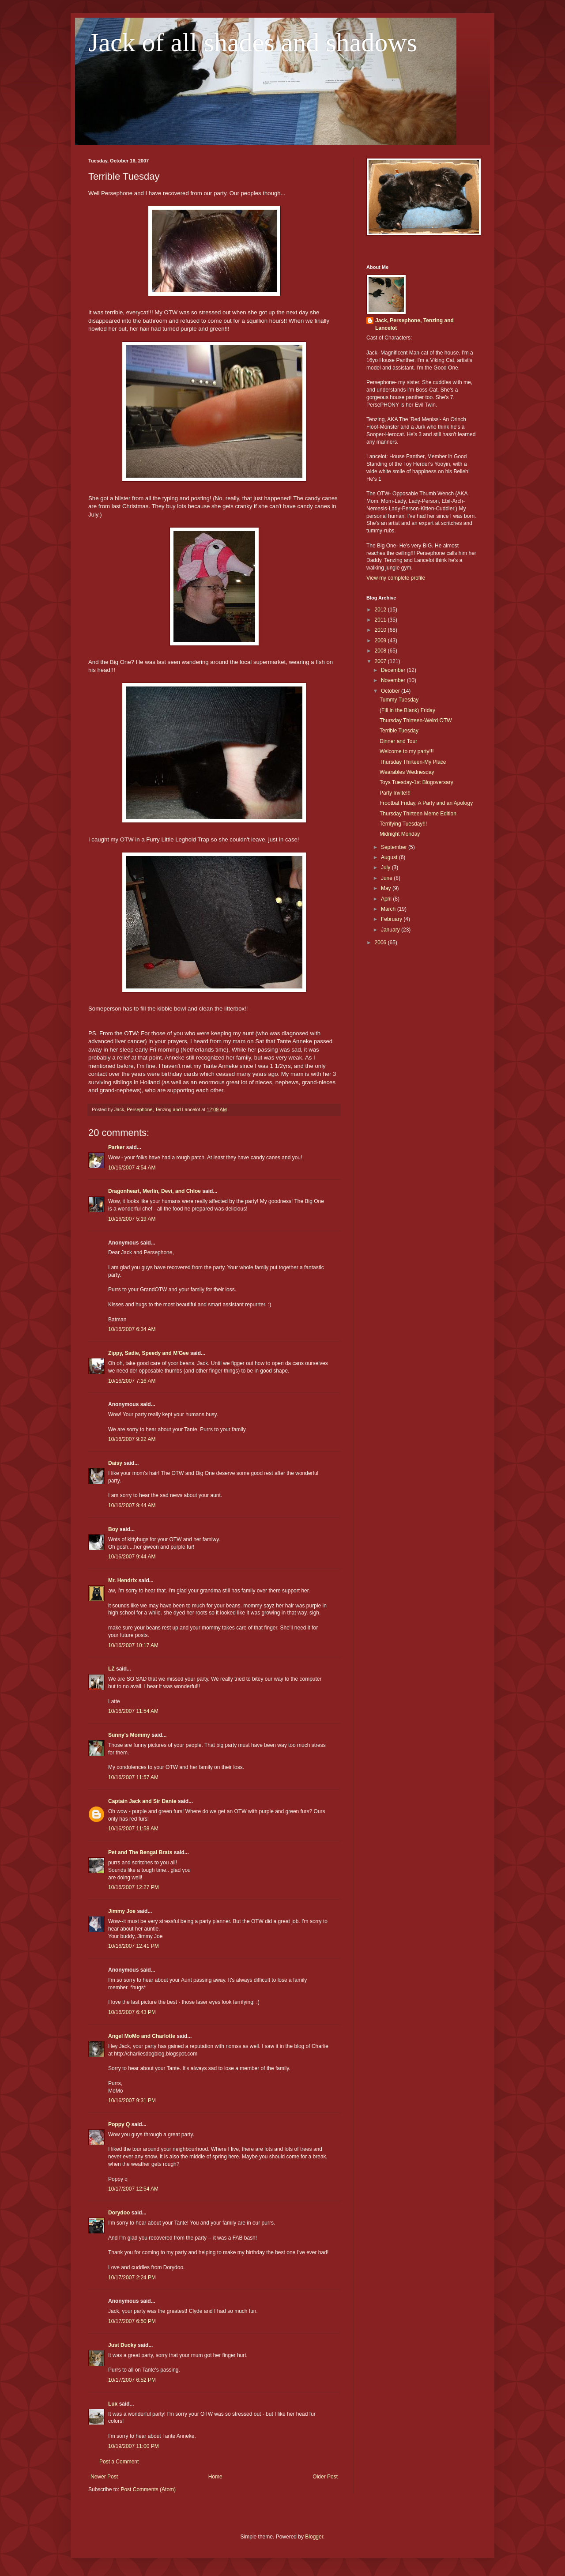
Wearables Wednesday (407, 772)
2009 (381, 640)
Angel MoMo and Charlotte (141, 2036)
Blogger (314, 2537)
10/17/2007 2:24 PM (132, 2277)
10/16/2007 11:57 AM (133, 1777)
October (391, 691)
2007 (381, 661)
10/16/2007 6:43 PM (132, 2012)
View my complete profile (395, 578)
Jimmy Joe (122, 1911)
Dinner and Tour (398, 741)
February (392, 919)
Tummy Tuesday (399, 700)
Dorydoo (119, 2213)
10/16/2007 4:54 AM (131, 1168)
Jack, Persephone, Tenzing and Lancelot (414, 324)
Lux (112, 2404)
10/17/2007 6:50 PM (132, 2321)
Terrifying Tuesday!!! (403, 824)
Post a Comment (119, 2462)
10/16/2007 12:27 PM (133, 1887)
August (390, 857)
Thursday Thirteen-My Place (413, 762)
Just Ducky (122, 2345)
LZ (111, 1669)
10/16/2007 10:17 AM (133, 1645)
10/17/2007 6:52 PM (132, 2380)
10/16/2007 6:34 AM (131, 1329)
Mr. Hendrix (122, 1580)
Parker (116, 1147)
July (386, 867)
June (387, 878)
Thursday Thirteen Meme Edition (418, 814)
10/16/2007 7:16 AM (131, 1381)
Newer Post (104, 2477)
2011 (381, 620)
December (394, 670)
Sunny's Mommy (129, 1735)
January (391, 930)
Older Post (325, 2477)
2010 (381, 630)
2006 (381, 942)
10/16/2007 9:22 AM (131, 1439)
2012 (381, 610)
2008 (381, 651)
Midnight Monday (400, 834)
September (394, 847)
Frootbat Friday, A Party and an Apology (426, 803)
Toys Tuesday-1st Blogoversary (416, 782)
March (389, 909)
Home (215, 2477)
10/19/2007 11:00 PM (133, 2446)
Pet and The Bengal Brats (140, 1852)
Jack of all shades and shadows (252, 42)
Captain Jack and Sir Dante (142, 1801)
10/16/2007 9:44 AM (131, 1505)
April (387, 899)
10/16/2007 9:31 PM (132, 2100)
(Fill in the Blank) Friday (407, 710)
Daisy (115, 1463)
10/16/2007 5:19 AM (131, 1219)
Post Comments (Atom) (148, 2489)
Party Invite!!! (395, 793)
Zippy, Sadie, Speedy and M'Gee (148, 1353)
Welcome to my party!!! (406, 751)
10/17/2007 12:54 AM (133, 2189)
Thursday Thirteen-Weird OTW (416, 720)
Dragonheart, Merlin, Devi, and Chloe (154, 1191)
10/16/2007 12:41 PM (133, 1946)
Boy (113, 1529)
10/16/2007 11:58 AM (133, 1828)
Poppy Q (119, 2124)
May (386, 888)
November (394, 680)
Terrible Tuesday (399, 731)
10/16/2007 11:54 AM (133, 1711)
